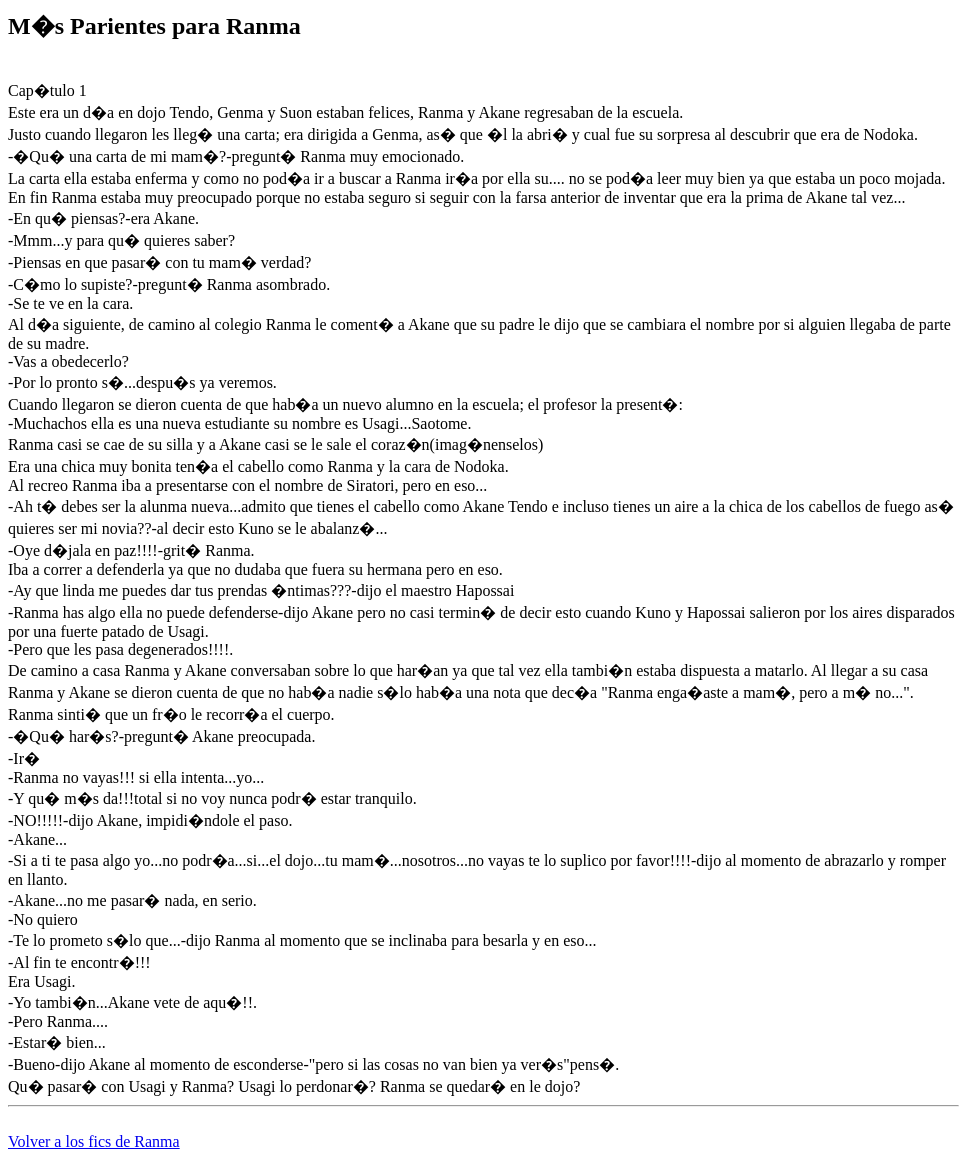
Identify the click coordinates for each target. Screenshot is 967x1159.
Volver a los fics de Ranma (94, 1141)
